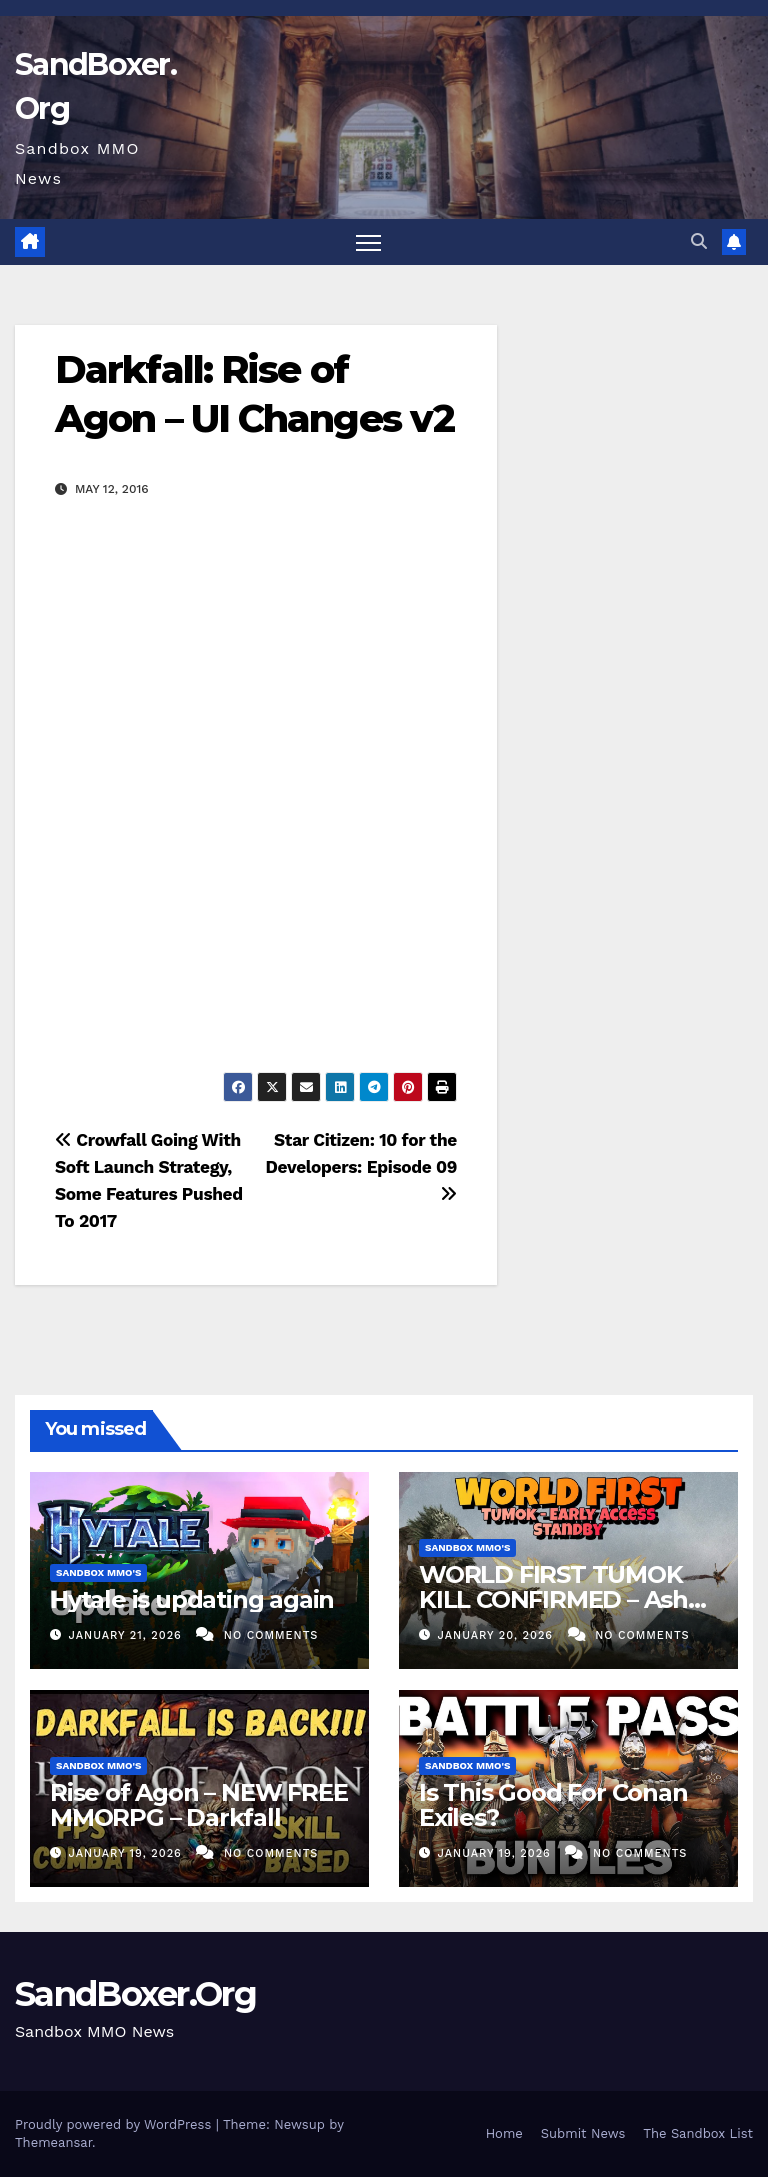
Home (504, 2133)
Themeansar (53, 2142)
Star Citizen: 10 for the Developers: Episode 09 (361, 1166)
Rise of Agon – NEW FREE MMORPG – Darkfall (198, 1805)
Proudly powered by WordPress (115, 2124)
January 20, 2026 (498, 1635)
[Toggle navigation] (368, 242)
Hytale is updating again (192, 1599)
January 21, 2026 (128, 1635)
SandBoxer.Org (135, 1994)
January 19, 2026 (128, 1853)
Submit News (583, 2133)
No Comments (271, 1635)
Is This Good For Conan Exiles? (553, 1805)
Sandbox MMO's (98, 1572)
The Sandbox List (698, 2133)
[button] (699, 241)
